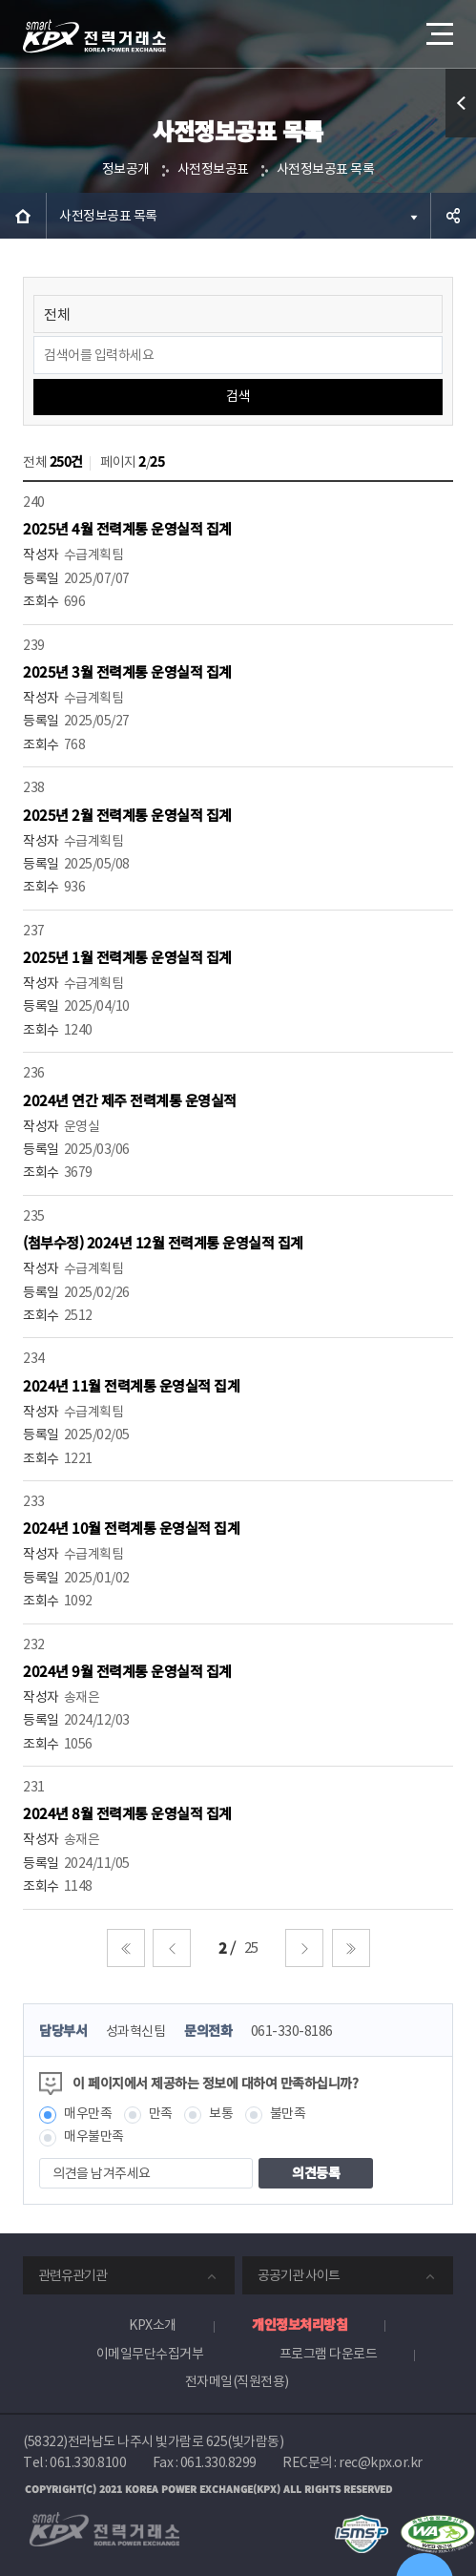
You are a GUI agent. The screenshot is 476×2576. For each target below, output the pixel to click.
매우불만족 (94, 2136)
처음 (126, 1948)
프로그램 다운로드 (328, 2353)
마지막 (351, 1948)
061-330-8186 (292, 2031)
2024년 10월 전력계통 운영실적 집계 (131, 1528)
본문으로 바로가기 (0, 0)
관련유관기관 (72, 2275)
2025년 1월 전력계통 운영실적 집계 (127, 957)
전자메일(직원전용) (237, 2381)
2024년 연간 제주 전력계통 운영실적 (130, 1100)
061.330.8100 (88, 2462)
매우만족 (88, 2113)
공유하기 (453, 216)
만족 (161, 2113)
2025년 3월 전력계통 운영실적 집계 (127, 671)
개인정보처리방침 (299, 2324)
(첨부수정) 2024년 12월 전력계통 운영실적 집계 (163, 1242)
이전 (172, 1948)
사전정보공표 (213, 169)
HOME (23, 216)
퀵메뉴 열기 (461, 136)
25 (251, 1947)
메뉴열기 (438, 26)
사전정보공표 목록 (326, 169)
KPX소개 (152, 2325)
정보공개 (126, 169)
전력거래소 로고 (94, 36)
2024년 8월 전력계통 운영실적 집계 (127, 1813)
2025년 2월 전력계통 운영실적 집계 (127, 815)
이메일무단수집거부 (150, 2353)
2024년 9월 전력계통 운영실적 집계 (127, 1671)
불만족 (288, 2113)
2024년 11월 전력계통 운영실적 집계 (131, 1385)
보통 (221, 2113)
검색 (238, 396)
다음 (304, 1948)
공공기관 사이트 (299, 2275)
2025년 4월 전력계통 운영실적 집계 (127, 528)
